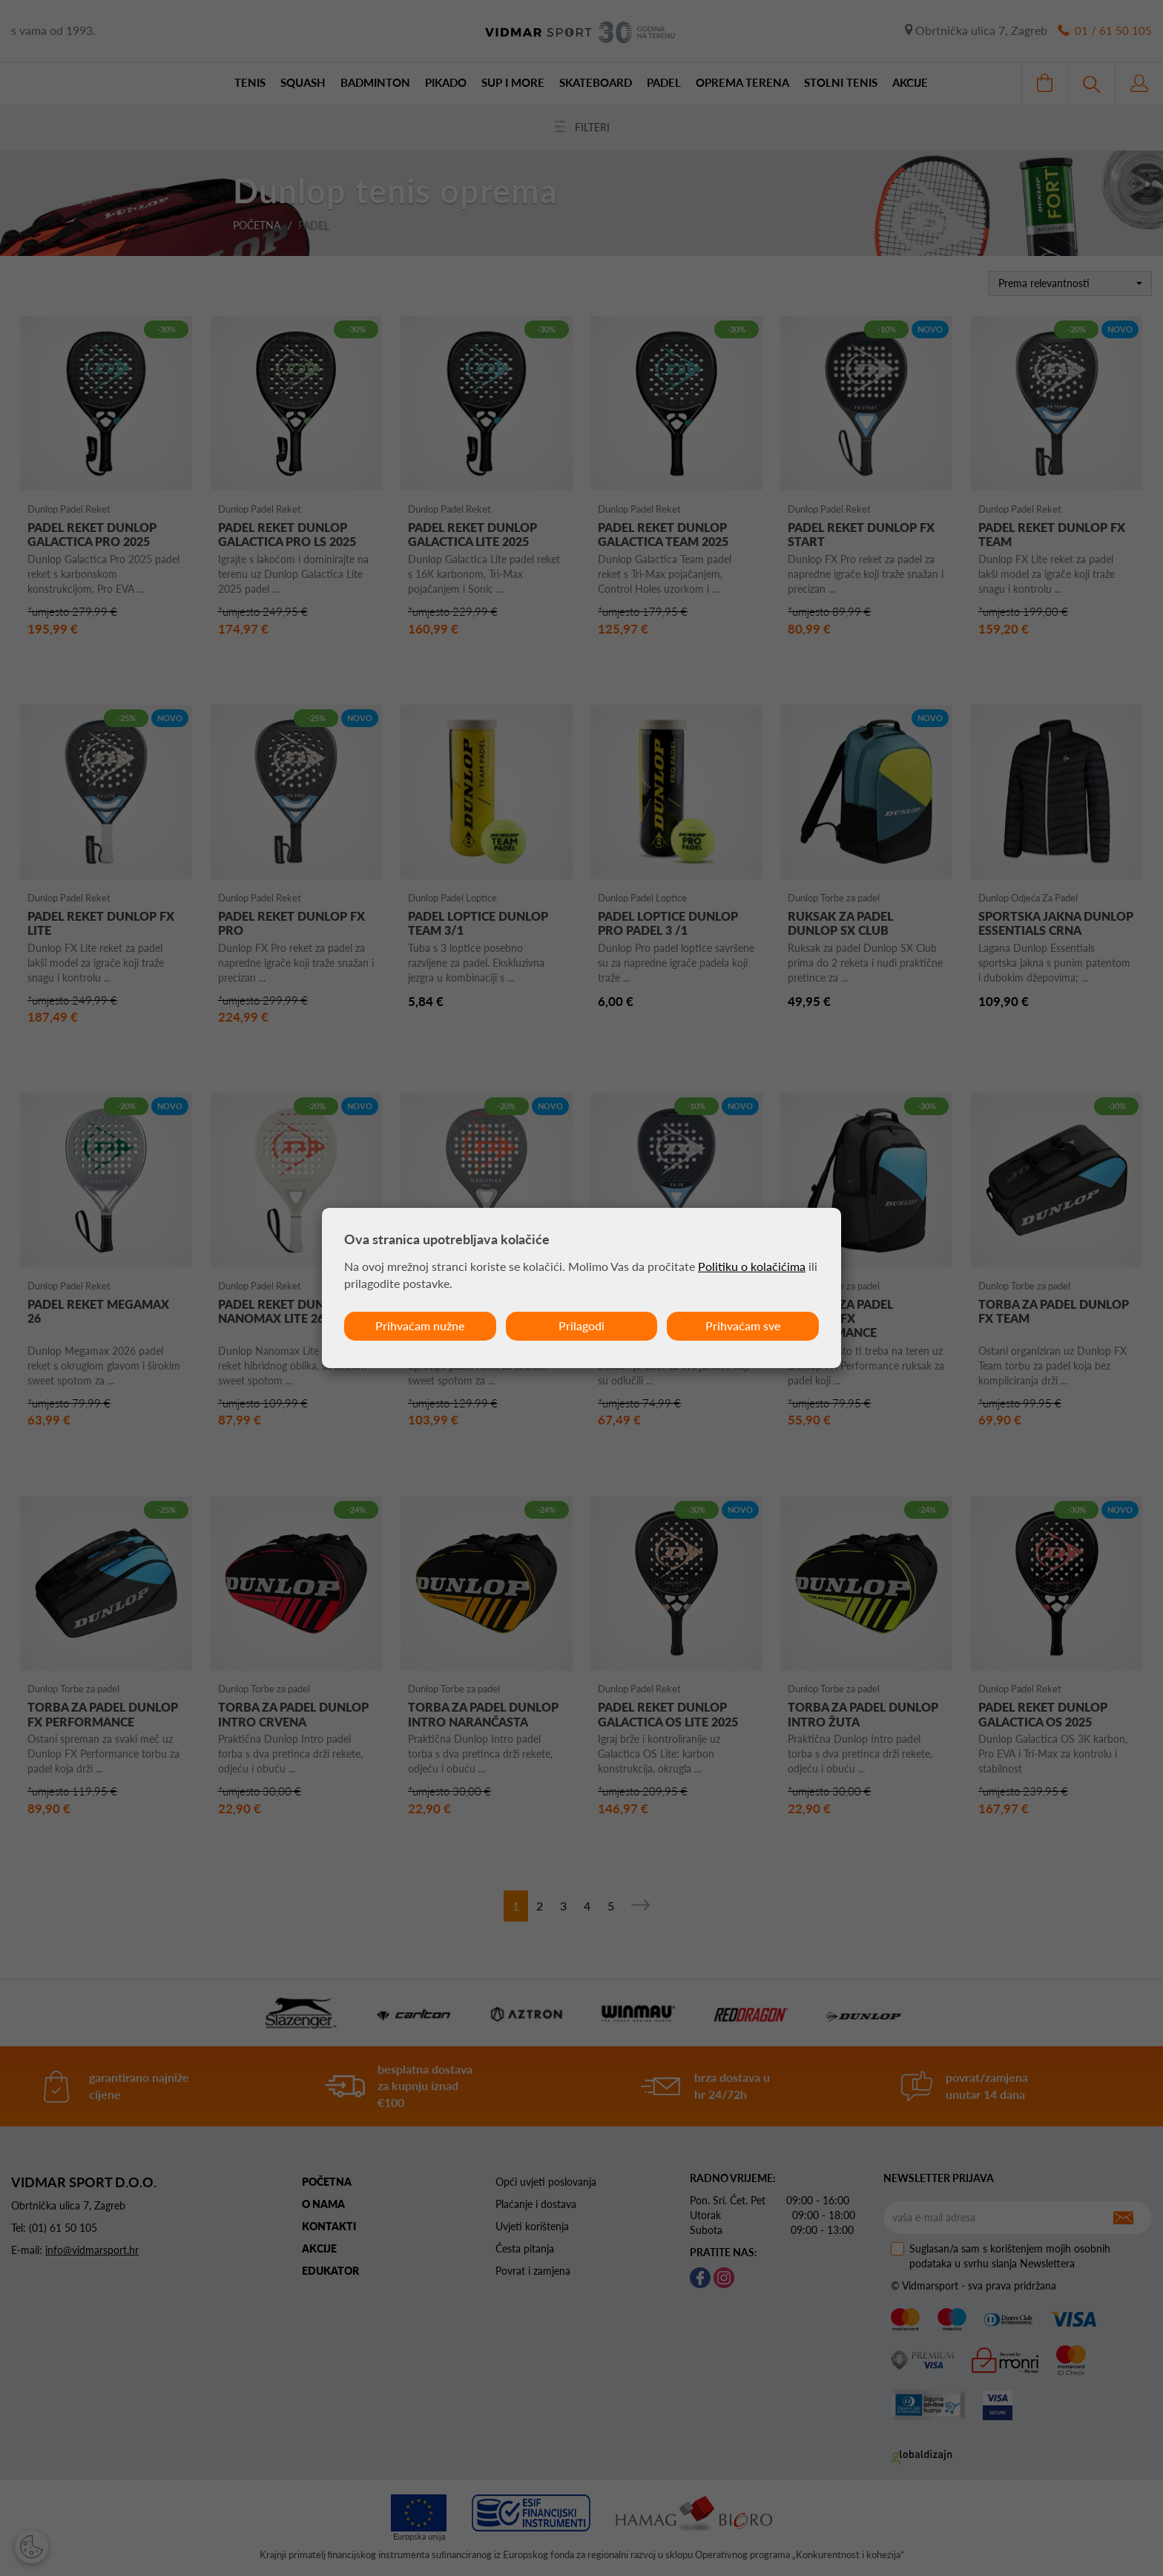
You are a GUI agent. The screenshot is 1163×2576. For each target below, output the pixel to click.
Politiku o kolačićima (751, 1266)
